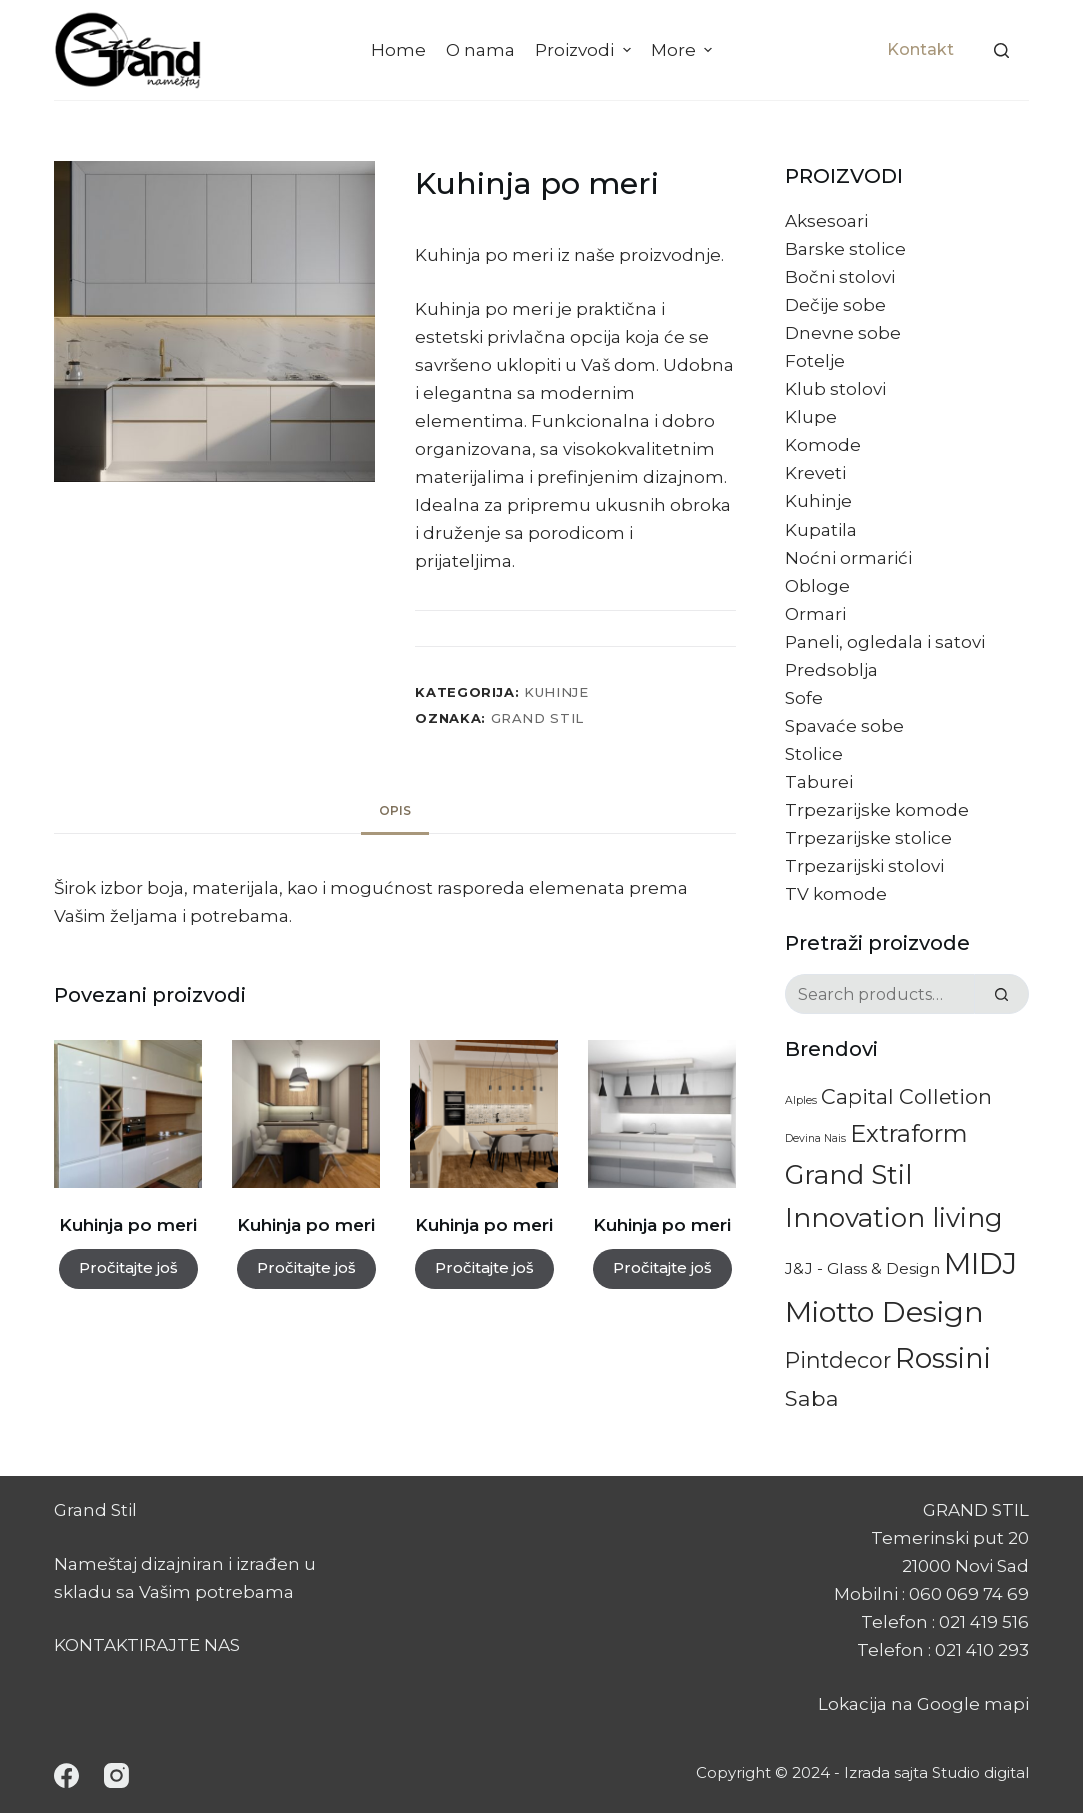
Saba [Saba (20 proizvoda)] (812, 1398)
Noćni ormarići (848, 558)
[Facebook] (66, 1775)
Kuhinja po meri (128, 1225)
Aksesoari (826, 221)
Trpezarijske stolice (868, 838)
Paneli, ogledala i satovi (885, 642)
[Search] (1001, 50)
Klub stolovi (835, 389)
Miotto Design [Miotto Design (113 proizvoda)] (884, 1311)
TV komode (836, 894)
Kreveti (815, 473)
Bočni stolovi (840, 277)
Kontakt (920, 49)
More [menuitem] (684, 50)
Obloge (817, 586)
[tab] (395, 811)
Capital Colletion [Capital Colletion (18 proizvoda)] (906, 1096)
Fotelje (815, 361)
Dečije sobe (835, 305)
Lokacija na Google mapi (923, 1704)
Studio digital (980, 1772)
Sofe (804, 698)
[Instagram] (116, 1775)
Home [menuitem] (398, 50)
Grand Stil (538, 718)
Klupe (811, 417)
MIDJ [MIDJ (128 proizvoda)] (980, 1263)
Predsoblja (831, 670)
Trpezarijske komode (877, 810)
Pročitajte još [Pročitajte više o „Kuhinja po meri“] (128, 1267)
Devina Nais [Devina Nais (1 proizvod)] (815, 1138)
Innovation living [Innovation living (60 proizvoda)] (894, 1218)
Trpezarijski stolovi (864, 866)
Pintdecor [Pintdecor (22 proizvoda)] (838, 1360)
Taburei (819, 782)
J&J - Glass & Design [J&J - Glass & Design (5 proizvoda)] (862, 1268)
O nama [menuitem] (480, 50)
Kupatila (821, 530)
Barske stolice (845, 249)
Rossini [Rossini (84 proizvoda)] (943, 1358)
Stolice (814, 754)
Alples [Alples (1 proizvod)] (801, 1100)
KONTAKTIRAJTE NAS (147, 1645)
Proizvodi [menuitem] (585, 50)
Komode (823, 445)
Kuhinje (556, 692)
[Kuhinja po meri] (128, 1114)
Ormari (815, 614)
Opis (395, 810)
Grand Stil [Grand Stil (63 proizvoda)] (848, 1175)
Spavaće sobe (844, 726)
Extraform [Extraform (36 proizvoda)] (909, 1133)
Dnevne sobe (843, 333)
